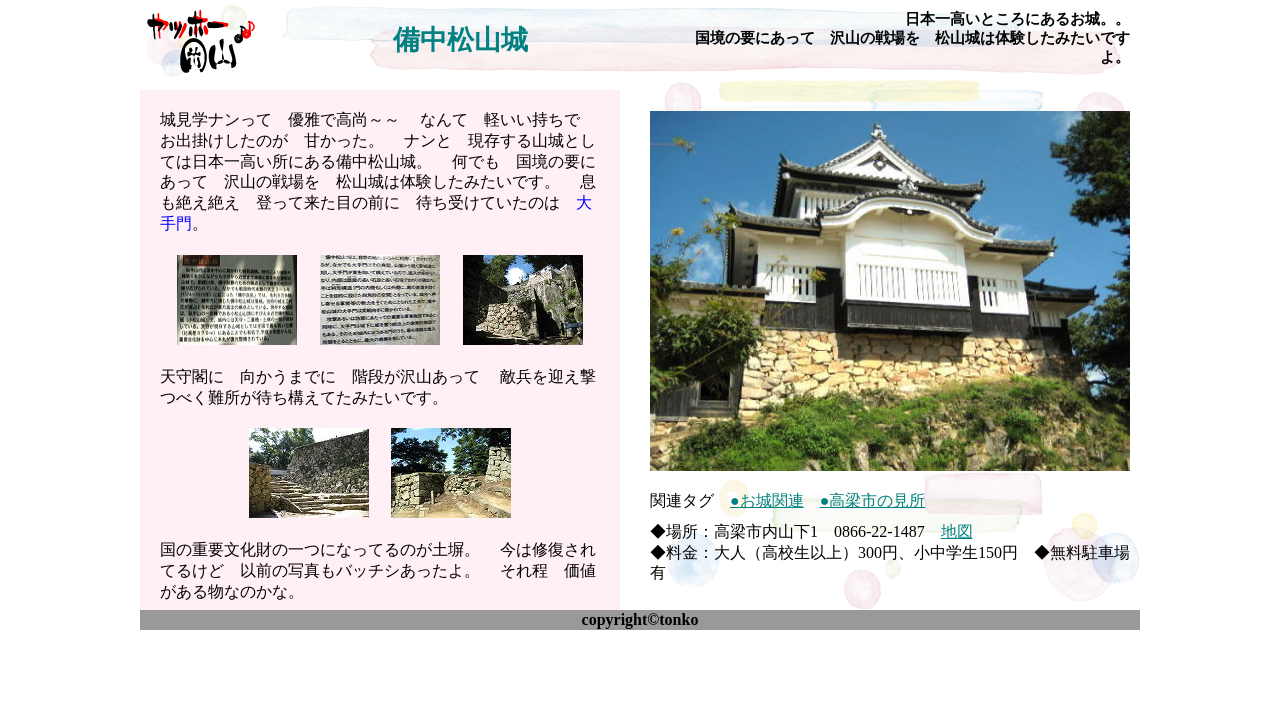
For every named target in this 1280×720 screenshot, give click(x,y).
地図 (957, 531)
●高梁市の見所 (873, 500)
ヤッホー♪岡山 (200, 40)
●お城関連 (767, 500)
